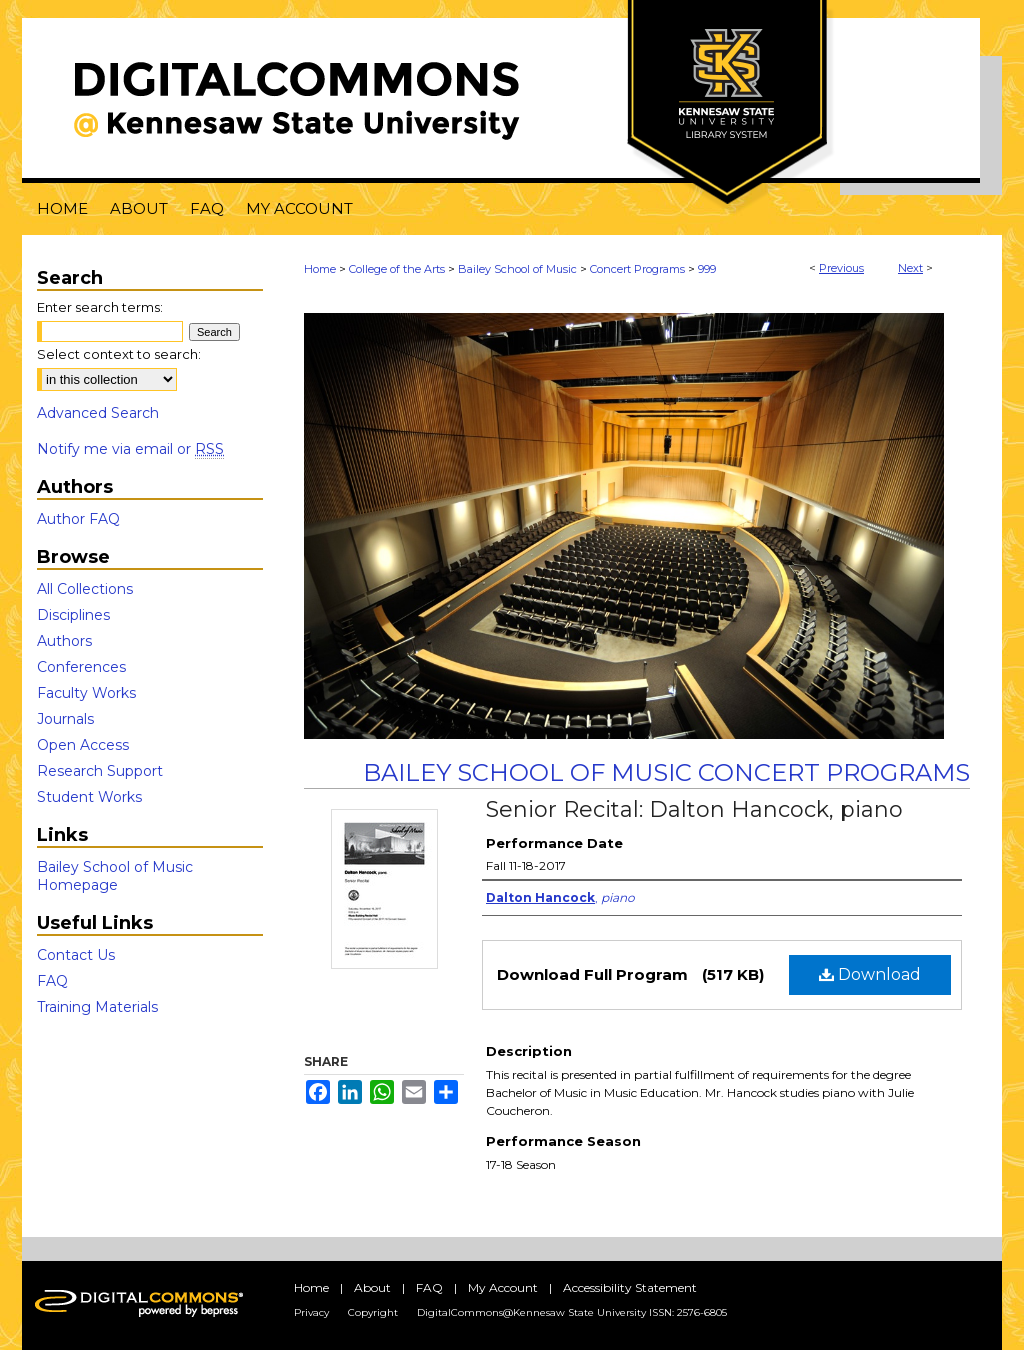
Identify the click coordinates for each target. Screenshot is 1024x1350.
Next (910, 268)
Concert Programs (637, 269)
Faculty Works (86, 693)
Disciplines (73, 615)
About (372, 1287)
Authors (64, 641)
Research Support (100, 771)
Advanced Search (98, 413)
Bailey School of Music (517, 269)
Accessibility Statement (630, 1287)
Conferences (81, 667)
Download (870, 974)
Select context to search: (119, 354)
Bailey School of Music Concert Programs (666, 772)
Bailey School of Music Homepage (115, 876)
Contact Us (76, 955)
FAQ (52, 981)
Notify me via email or (130, 449)
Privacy (311, 1312)
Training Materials (97, 1007)
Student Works (89, 797)
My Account (503, 1287)
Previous (841, 268)
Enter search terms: (100, 307)
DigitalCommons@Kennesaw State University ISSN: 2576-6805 (572, 1312)
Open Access (83, 745)
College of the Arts (397, 269)
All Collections (85, 589)
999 (707, 269)
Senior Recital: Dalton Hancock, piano (694, 809)
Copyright (373, 1312)
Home (320, 269)
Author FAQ (78, 519)
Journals (65, 719)
